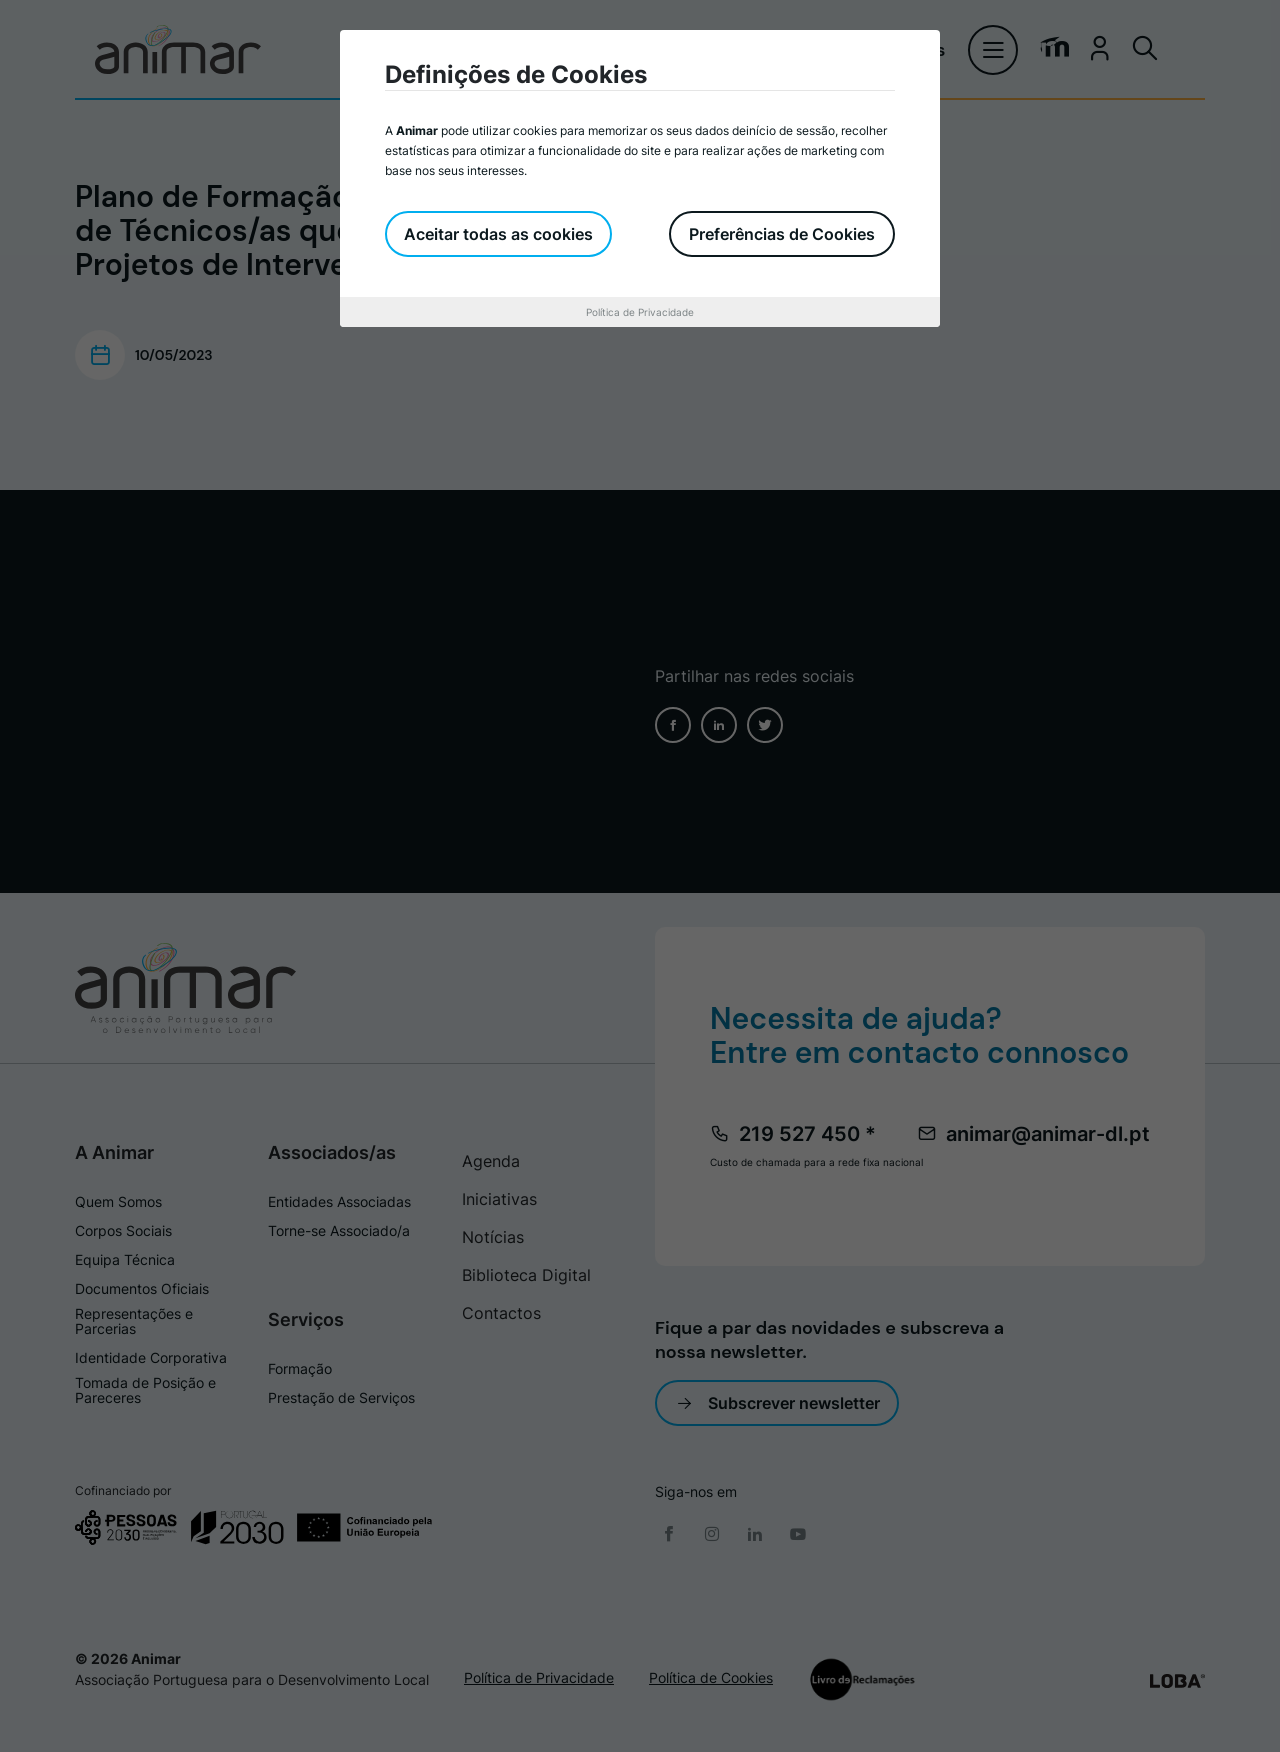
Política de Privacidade (640, 312)
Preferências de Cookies (782, 234)
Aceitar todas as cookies (499, 234)
